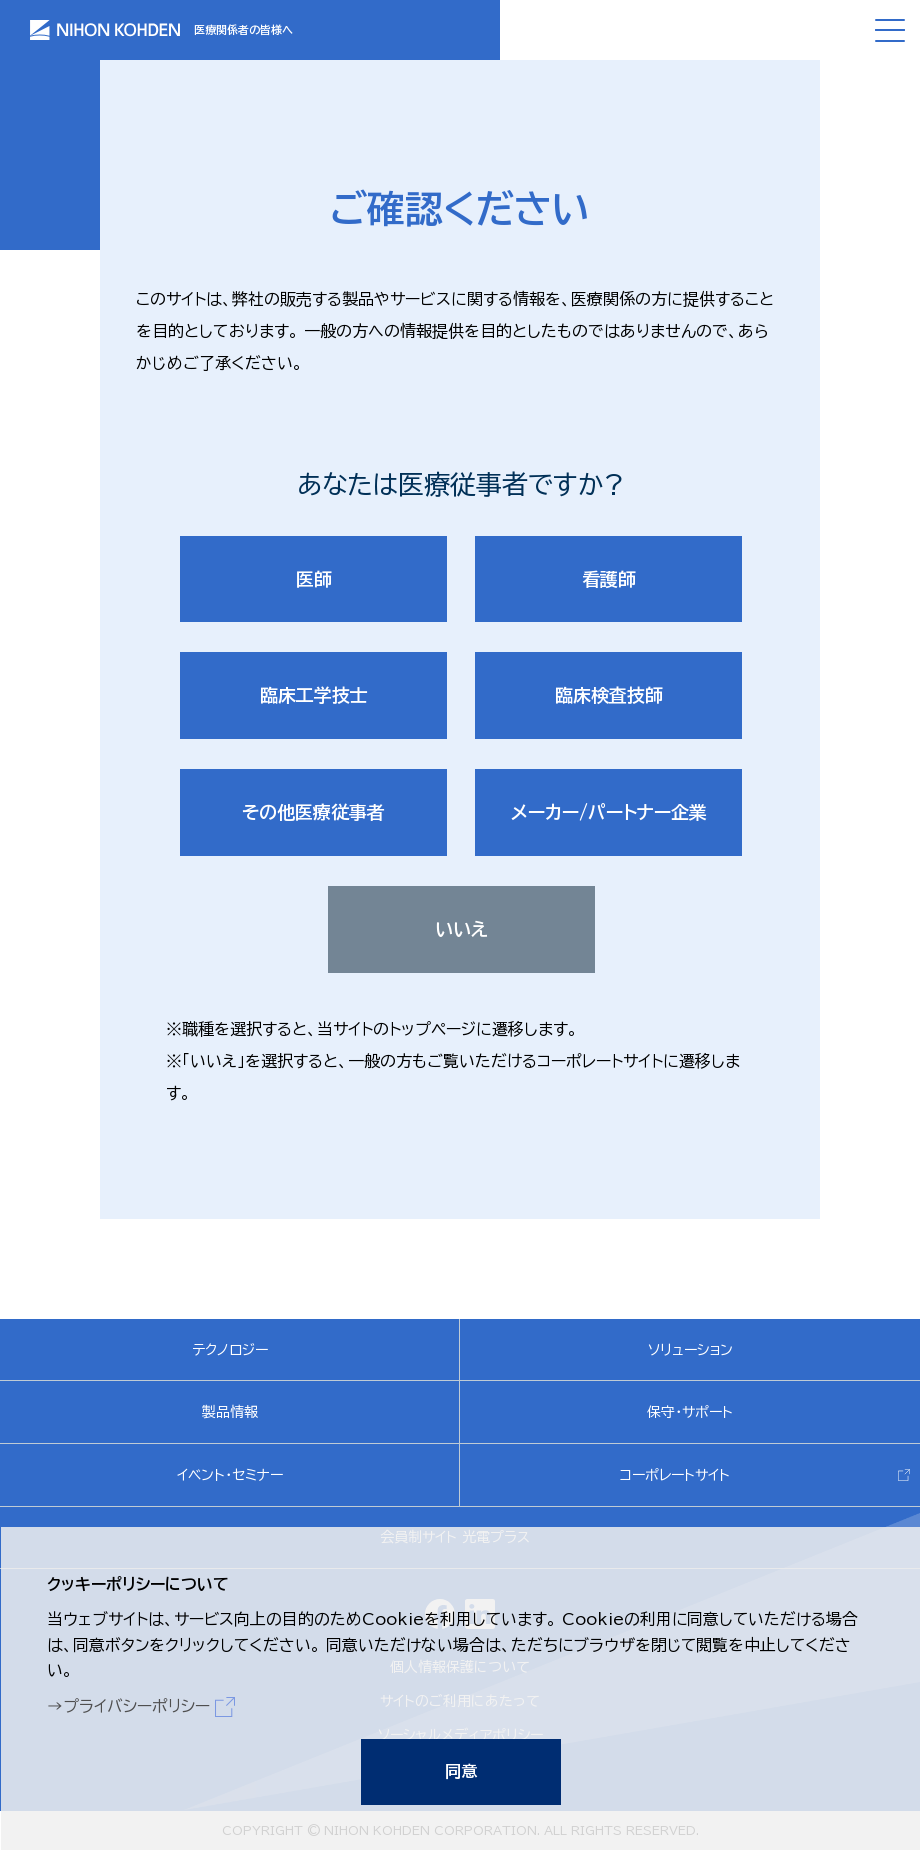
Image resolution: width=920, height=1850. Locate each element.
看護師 (609, 579)
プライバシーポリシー (135, 1705)
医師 (314, 579)
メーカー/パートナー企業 (609, 812)
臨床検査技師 (609, 695)
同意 (460, 1770)
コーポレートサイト (675, 1475)
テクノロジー (230, 1350)
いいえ (461, 929)
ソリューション (690, 1350)
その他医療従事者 (313, 812)
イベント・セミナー (230, 1475)
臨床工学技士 (314, 695)
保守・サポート (690, 1412)
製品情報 (230, 1412)
